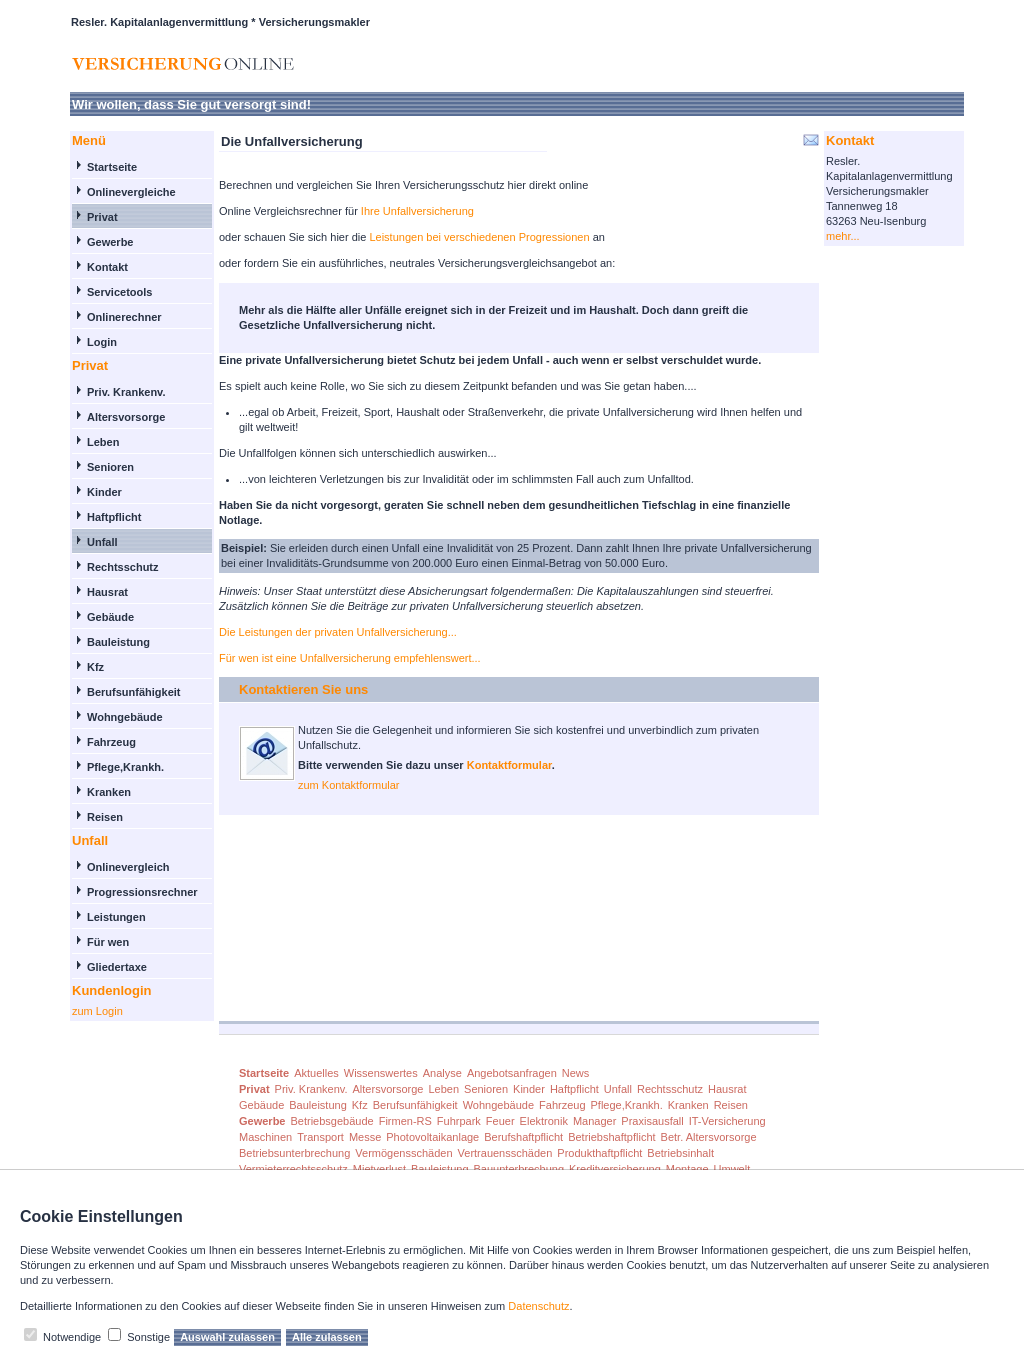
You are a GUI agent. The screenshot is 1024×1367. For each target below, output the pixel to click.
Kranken (109, 792)
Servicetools (119, 292)
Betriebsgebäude (331, 1121)
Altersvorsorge (126, 417)
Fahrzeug (111, 742)
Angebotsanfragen (512, 1073)
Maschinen (265, 1137)
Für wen (108, 942)
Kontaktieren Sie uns (303, 689)
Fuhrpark (459, 1121)
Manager (594, 1121)
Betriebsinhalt (680, 1153)
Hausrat (107, 592)
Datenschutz (538, 1306)
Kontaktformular (509, 765)
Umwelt (732, 1169)
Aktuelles (316, 1073)
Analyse (442, 1073)
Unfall (102, 542)
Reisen (105, 817)
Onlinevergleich (128, 867)
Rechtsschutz (123, 567)
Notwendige (72, 1337)
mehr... (843, 236)
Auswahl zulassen (227, 1337)
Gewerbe (110, 242)
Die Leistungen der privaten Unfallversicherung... (338, 632)
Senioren (110, 467)
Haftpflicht (114, 517)
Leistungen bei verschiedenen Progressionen (480, 237)
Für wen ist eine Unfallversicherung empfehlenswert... (350, 658)
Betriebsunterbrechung (294, 1153)
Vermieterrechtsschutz (293, 1169)
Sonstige (148, 1337)
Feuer (500, 1121)
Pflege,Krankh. (125, 767)
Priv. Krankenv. (126, 392)
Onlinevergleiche (131, 192)
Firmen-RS (405, 1121)
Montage (687, 1169)
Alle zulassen (327, 1337)
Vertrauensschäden (505, 1153)
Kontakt (107, 267)
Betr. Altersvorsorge (709, 1137)
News (576, 1073)
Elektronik (544, 1121)
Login (102, 342)
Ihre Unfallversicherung (417, 211)
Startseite (112, 167)
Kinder (104, 492)
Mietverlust (379, 1169)
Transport (320, 1137)
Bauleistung (118, 642)
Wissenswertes (381, 1073)
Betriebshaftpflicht (611, 1137)
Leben (103, 442)
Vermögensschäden (403, 1153)
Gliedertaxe (117, 967)
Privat (102, 217)
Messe (365, 1137)
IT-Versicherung (727, 1121)
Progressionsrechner (142, 892)
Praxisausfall (652, 1121)
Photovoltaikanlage (432, 1137)
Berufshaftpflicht (523, 1137)
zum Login (97, 1011)
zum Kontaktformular (348, 785)
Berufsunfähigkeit (134, 692)
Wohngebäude (125, 717)
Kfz (95, 667)
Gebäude (110, 617)
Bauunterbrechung (519, 1169)
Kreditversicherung (615, 1169)
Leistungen (116, 917)
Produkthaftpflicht (599, 1153)
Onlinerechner (124, 317)
